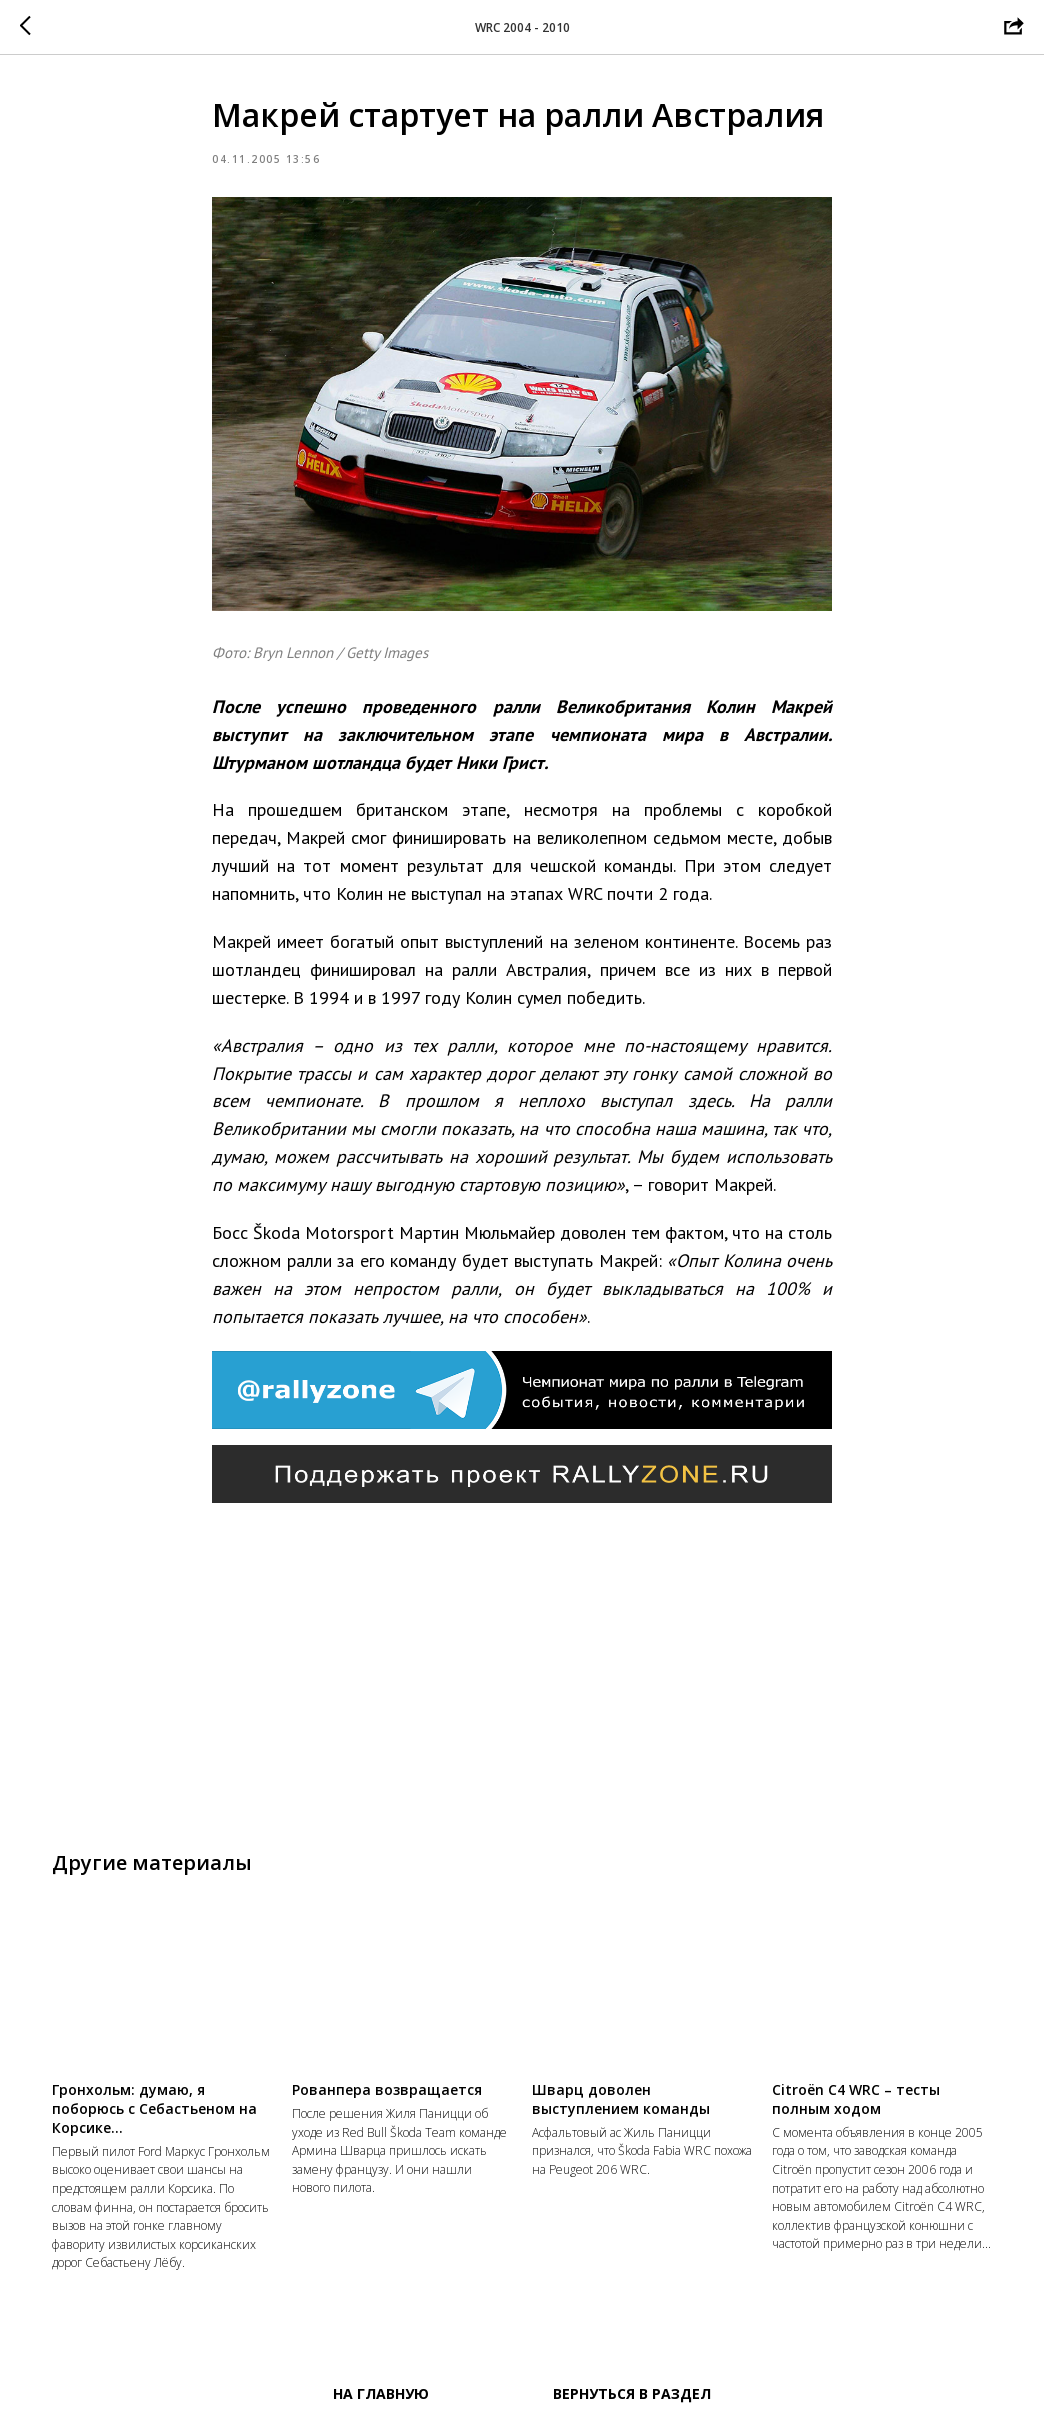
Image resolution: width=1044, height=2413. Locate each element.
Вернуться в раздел (632, 2393)
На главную (381, 2393)
